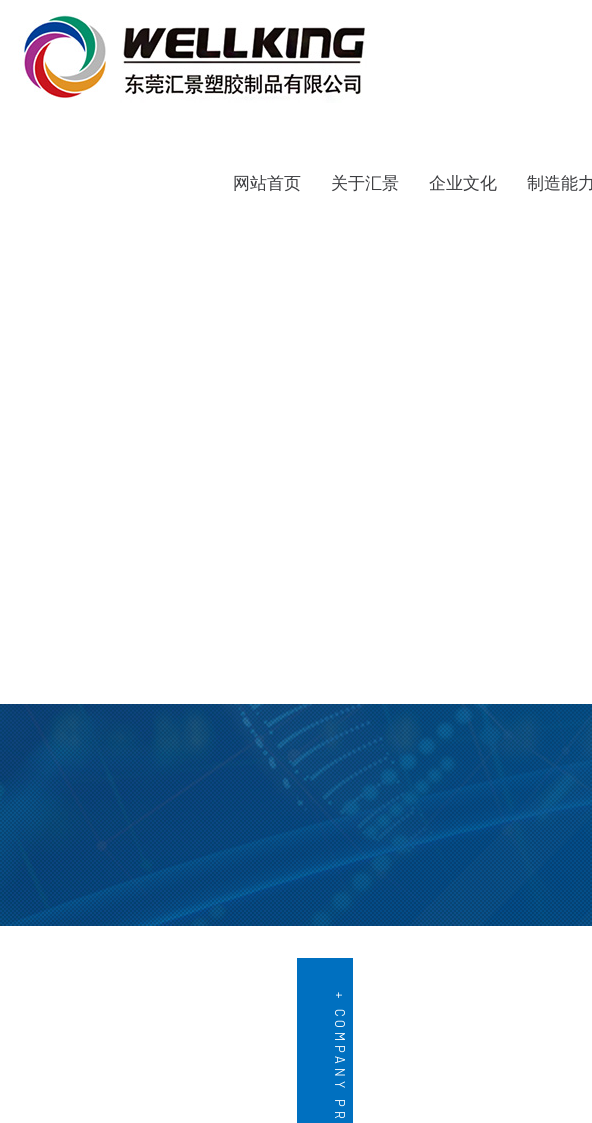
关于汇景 (365, 183)
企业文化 (463, 183)
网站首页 (267, 183)
